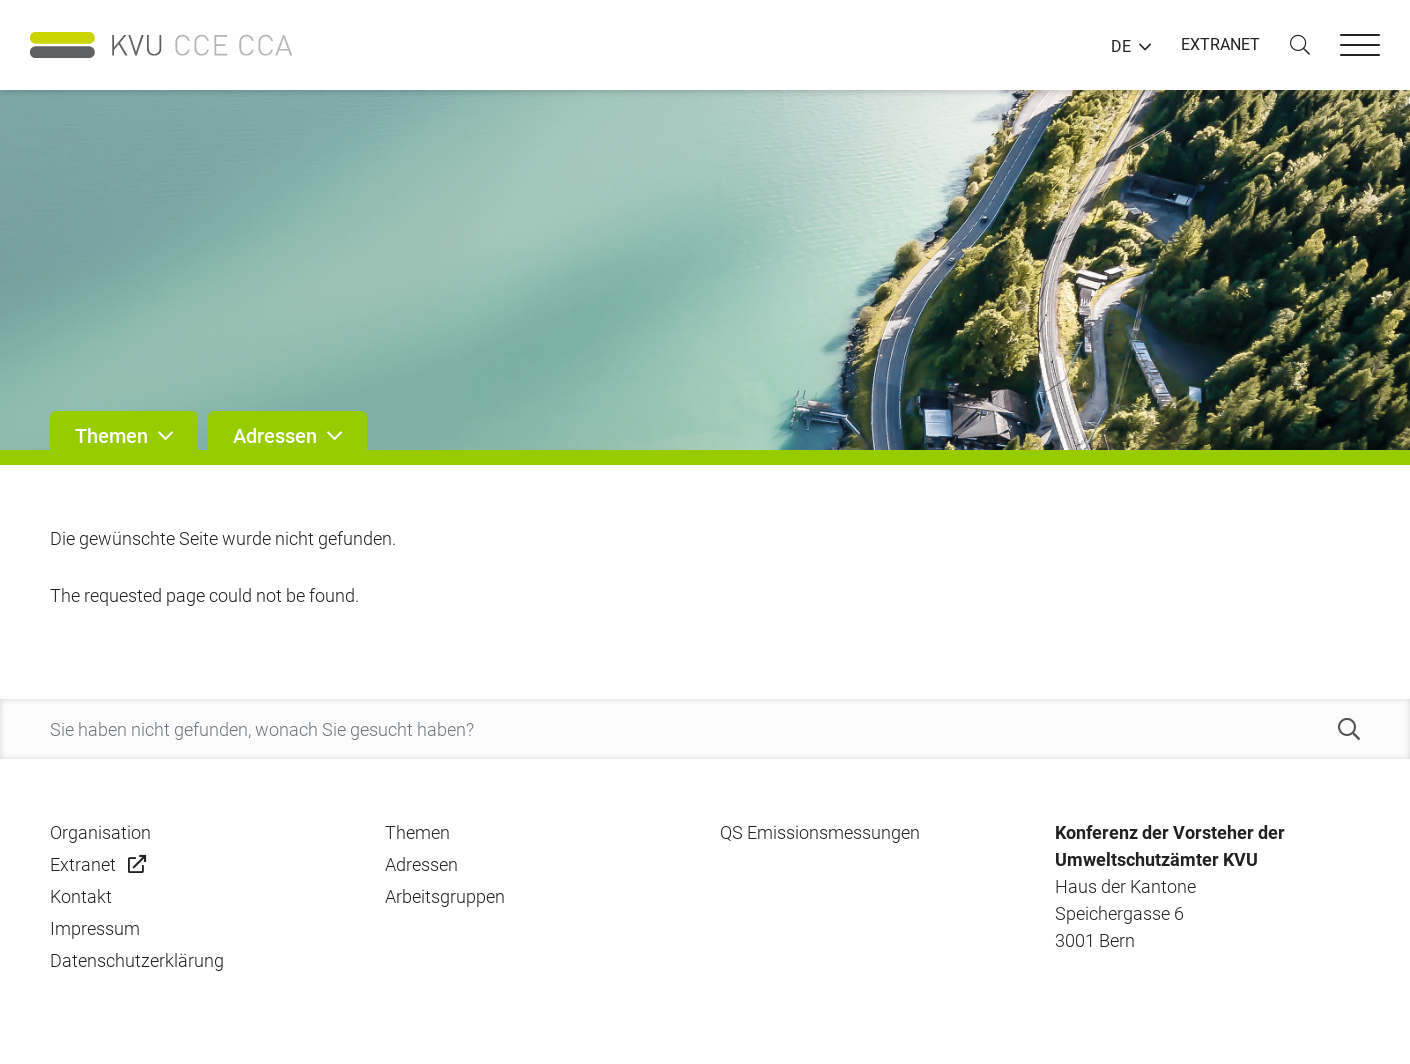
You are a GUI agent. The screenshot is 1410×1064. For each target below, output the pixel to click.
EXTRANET (1220, 44)
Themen (417, 832)
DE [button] (1121, 47)
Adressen (421, 864)
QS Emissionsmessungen (820, 832)
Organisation (100, 832)
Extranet (83, 864)
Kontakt (81, 896)
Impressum (95, 928)
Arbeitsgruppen (445, 896)
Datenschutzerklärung (137, 960)
